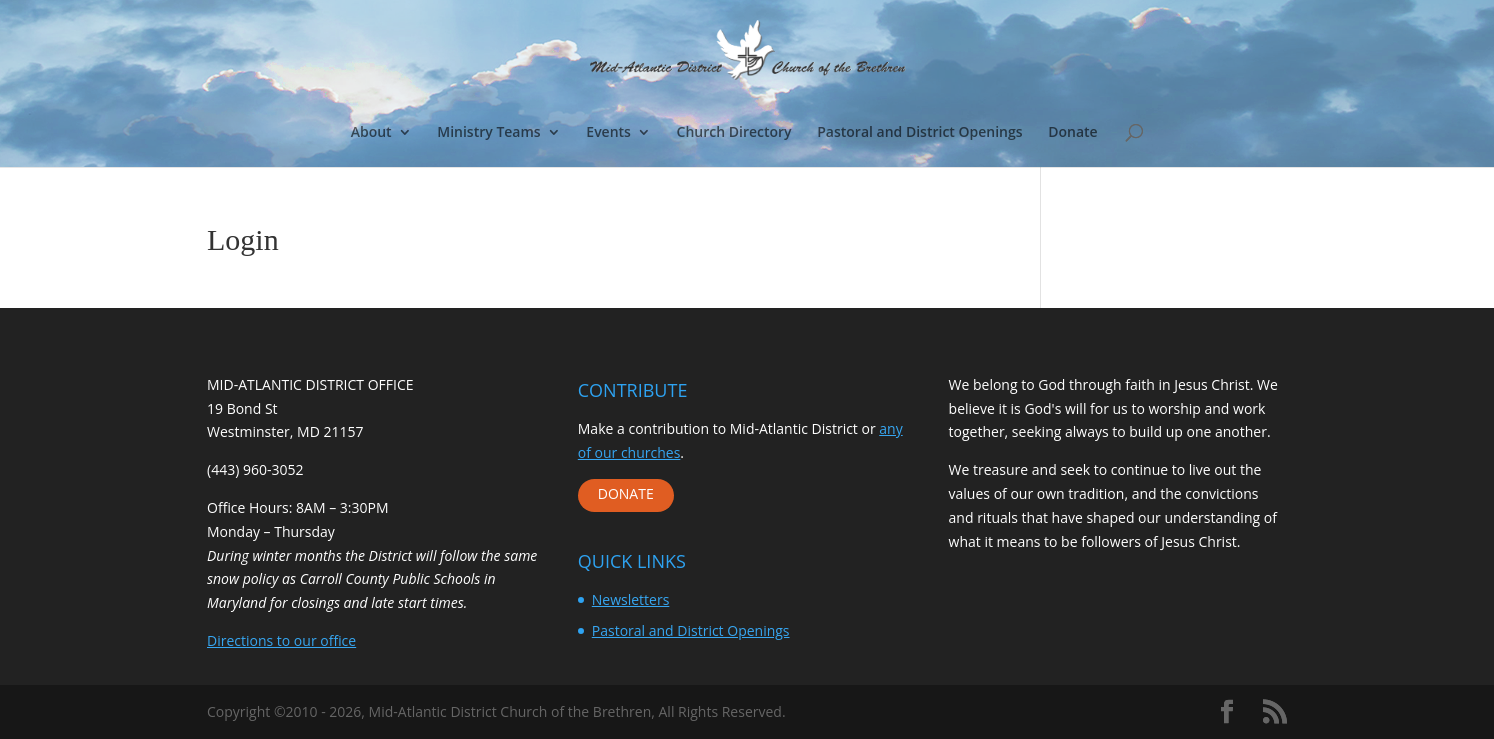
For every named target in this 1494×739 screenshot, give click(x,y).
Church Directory (734, 133)
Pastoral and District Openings (919, 133)
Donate (1072, 133)
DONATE (626, 493)
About (371, 133)
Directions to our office (281, 640)
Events (608, 133)
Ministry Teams (488, 133)
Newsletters (631, 599)
